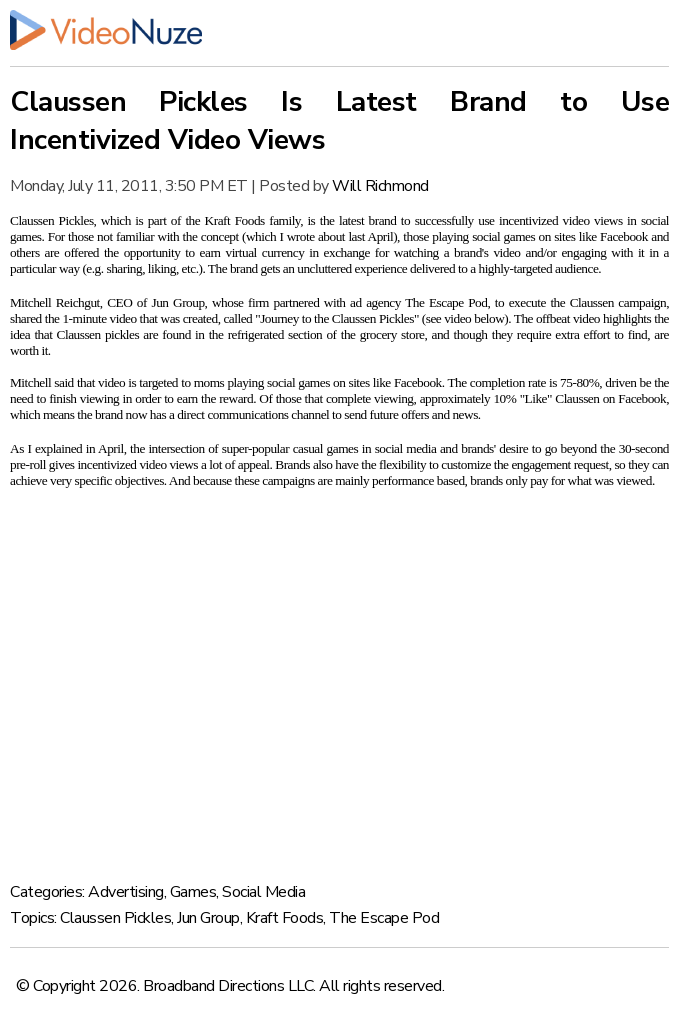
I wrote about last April (336, 236)
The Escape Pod (384, 918)
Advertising (126, 892)
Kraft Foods (285, 918)
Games (193, 892)
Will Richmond (380, 186)
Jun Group (208, 918)
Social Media (263, 892)
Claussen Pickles (115, 918)
